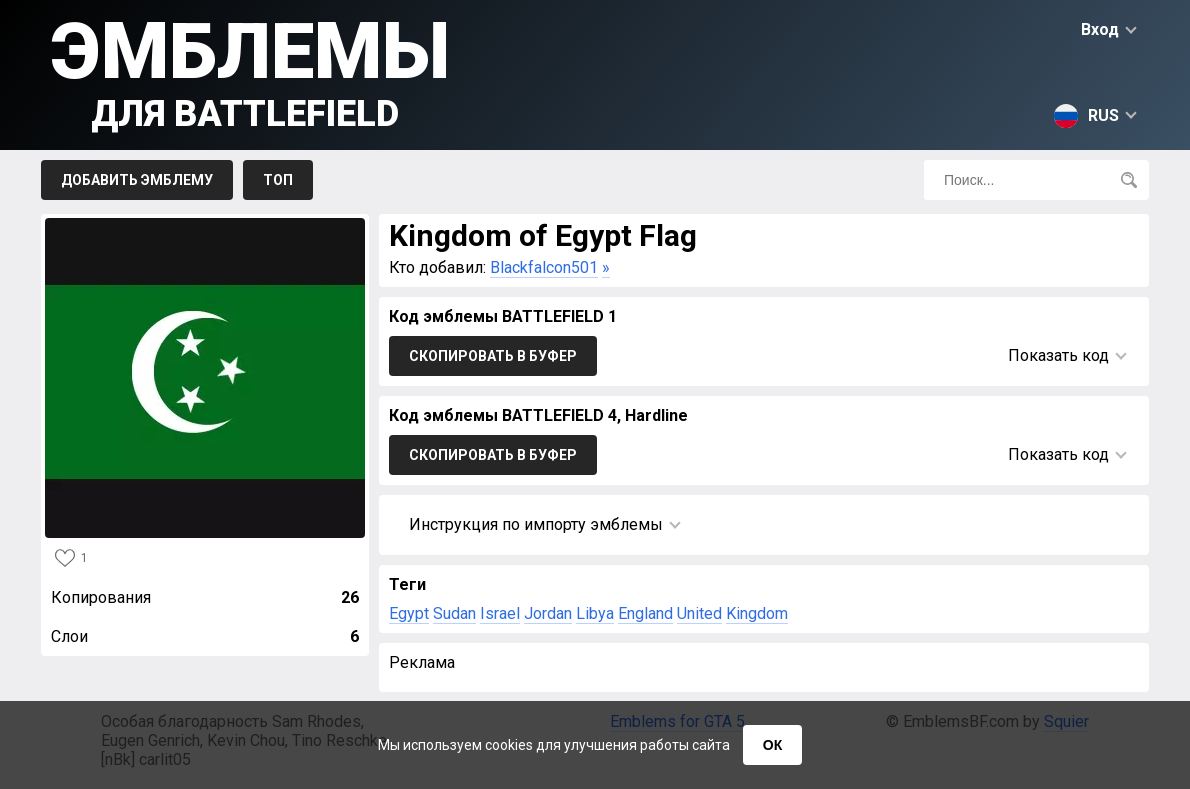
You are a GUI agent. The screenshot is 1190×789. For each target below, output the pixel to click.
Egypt (409, 613)
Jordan (548, 613)
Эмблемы (250, 70)
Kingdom (757, 613)
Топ (278, 180)
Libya (595, 613)
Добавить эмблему (137, 180)
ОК (772, 745)
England (645, 613)
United (699, 613)
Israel (500, 613)
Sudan (454, 613)
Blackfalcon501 (544, 267)
